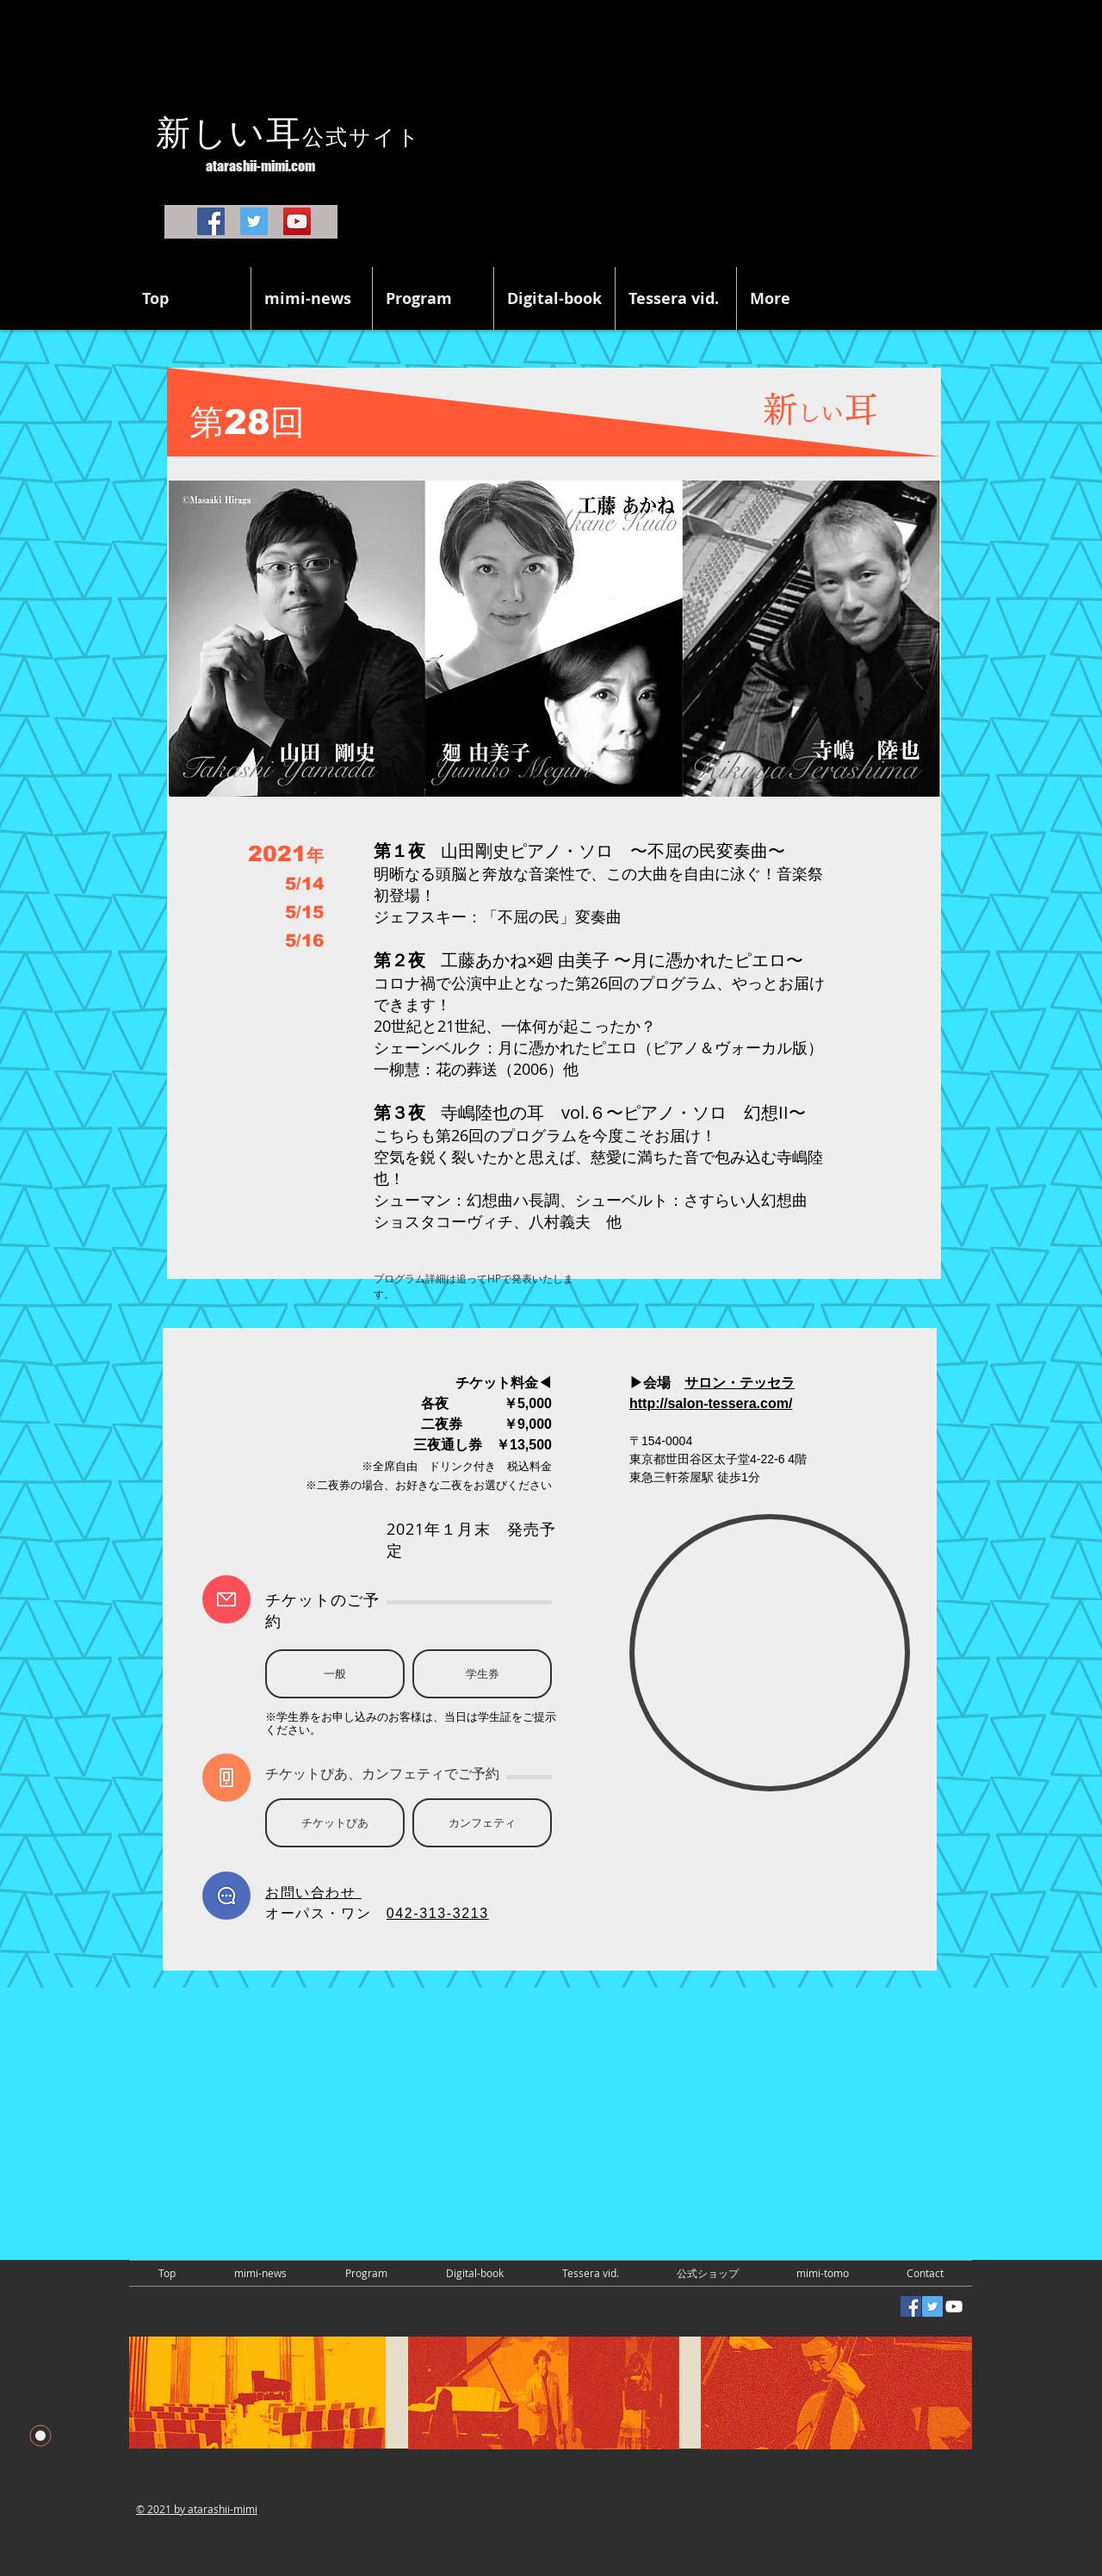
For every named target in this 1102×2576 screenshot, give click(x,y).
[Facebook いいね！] (181, 2308)
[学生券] (482, 1673)
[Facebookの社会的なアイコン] (911, 2306)
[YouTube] (297, 221)
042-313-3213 (438, 1913)
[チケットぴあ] (335, 1822)
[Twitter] (254, 221)
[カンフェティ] (482, 1822)
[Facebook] (211, 221)
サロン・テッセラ (739, 1382)
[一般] (335, 1673)
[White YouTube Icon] (954, 2306)
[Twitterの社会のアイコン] (932, 2306)
